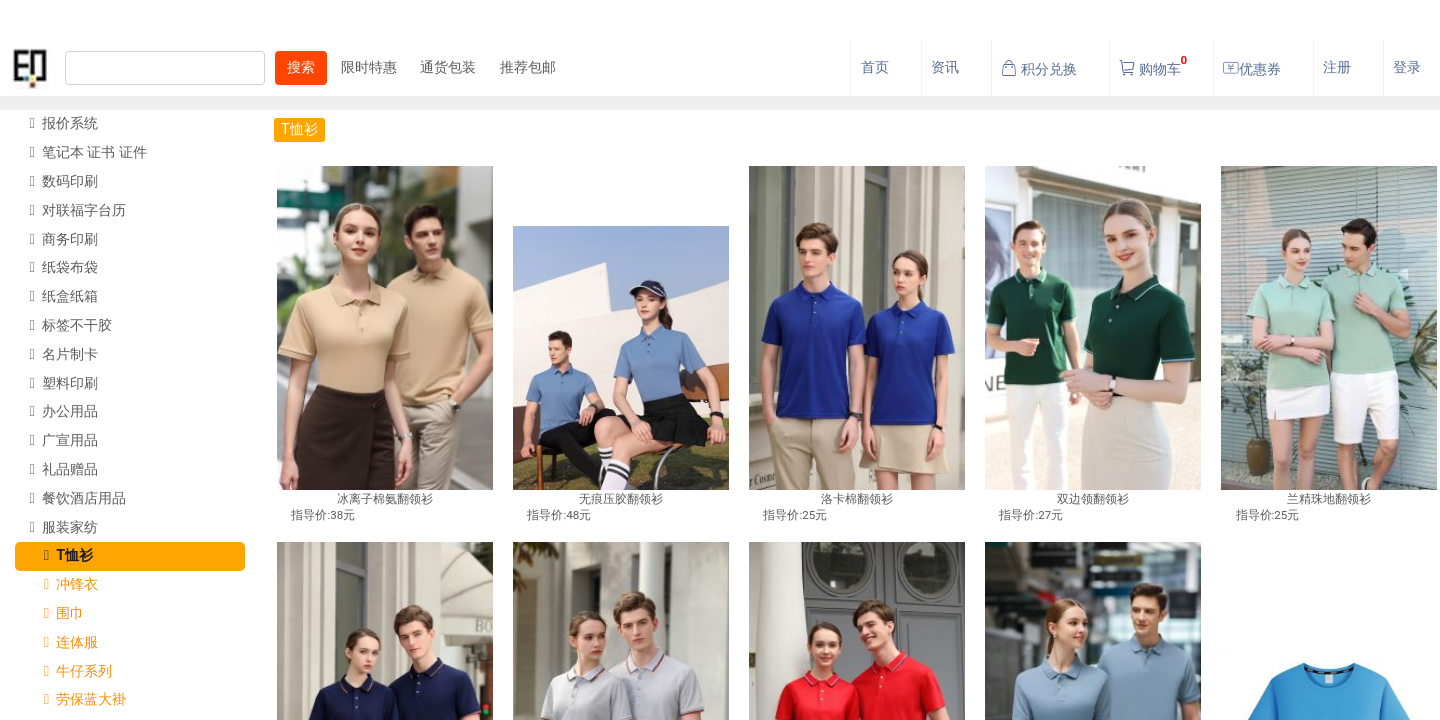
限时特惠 (369, 67)
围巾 (56, 613)
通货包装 (448, 67)
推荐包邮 (528, 67)
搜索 (301, 67)
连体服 (63, 642)
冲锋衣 (63, 584)
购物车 (1153, 63)
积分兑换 (1039, 69)
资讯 (945, 67)
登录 (1407, 67)
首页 (875, 67)
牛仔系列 (70, 671)
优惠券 (1252, 69)
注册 (1337, 67)
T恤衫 (61, 555)
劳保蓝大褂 (77, 699)
